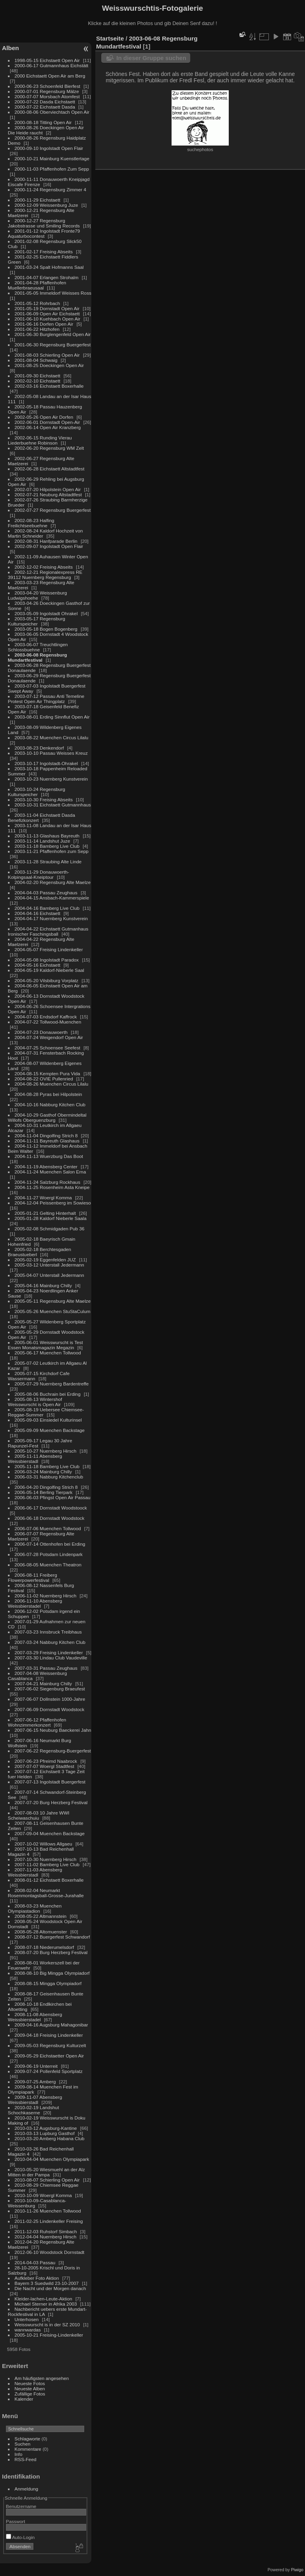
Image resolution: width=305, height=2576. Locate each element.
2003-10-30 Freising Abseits (44, 799)
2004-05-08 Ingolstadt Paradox (47, 959)
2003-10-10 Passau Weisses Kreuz (51, 753)
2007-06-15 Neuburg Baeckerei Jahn (53, 1730)
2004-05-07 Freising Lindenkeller (49, 949)
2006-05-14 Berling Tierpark (44, 1492)
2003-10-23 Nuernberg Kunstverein (51, 778)
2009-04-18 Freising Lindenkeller (49, 2035)
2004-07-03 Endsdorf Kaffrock (46, 1016)
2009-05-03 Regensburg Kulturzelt (50, 2045)
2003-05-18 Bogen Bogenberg (46, 628)
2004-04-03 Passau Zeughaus (46, 892)
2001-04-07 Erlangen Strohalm (47, 277)
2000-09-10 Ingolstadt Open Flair (49, 148)
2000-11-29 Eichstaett (37, 199)
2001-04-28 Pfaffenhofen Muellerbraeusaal (37, 285)
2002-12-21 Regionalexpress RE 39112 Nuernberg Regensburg (45, 574)
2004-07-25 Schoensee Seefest (48, 1047)
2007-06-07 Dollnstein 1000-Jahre (50, 1699)
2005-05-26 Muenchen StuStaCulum (53, 1311)
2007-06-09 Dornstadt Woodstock (50, 1709)
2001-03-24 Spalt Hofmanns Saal (49, 267)
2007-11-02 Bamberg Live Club (47, 1864)
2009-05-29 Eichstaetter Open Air (49, 2055)
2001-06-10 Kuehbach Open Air (48, 318)
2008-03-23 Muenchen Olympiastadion (35, 1908)
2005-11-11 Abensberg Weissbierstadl (35, 1458)
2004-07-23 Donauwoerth (41, 1032)
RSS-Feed (26, 2459)
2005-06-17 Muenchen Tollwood (48, 1352)
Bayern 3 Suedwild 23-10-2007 (47, 2283)
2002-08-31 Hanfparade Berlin (46, 541)
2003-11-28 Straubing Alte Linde (48, 861)
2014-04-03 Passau (35, 2262)
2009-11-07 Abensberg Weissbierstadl (35, 2099)
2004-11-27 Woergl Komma (43, 1197)
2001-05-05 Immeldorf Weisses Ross (53, 292)
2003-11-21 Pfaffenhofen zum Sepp (52, 851)
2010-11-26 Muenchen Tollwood (48, 2210)
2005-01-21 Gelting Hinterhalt (45, 1213)
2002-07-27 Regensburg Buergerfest (53, 510)
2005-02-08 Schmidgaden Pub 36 (50, 1228)
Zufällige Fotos (30, 2393)
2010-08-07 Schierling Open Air (47, 2179)
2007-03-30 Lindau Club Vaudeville (51, 1657)
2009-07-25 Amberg (35, 2081)
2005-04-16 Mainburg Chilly (43, 1285)
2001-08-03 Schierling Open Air (47, 354)
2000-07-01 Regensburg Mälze (47, 91)
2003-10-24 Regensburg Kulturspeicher (36, 792)
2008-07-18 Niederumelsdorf (44, 1947)
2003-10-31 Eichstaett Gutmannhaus (53, 804)
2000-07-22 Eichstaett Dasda (45, 106)
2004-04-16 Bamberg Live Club (47, 908)
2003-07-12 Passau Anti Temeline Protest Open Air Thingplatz (46, 699)
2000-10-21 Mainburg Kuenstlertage (52, 158)
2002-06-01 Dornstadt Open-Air (47, 422)
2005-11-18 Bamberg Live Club (47, 1466)
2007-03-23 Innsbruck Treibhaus (48, 1631)
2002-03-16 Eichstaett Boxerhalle (49, 386)
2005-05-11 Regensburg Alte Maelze (53, 1301)
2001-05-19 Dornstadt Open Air (47, 308)
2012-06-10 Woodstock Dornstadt (50, 2252)
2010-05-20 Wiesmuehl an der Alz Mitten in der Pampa (46, 2172)
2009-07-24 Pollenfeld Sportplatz (49, 2071)
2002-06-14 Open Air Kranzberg (48, 427)
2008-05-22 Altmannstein (41, 1916)
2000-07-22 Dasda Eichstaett (45, 101)
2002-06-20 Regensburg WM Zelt (49, 448)
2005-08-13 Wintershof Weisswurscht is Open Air (35, 1402)
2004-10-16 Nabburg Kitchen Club (50, 1104)
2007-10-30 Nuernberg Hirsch (46, 1859)
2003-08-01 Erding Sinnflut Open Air (52, 716)
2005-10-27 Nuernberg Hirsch (46, 1450)
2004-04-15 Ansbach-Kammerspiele (52, 897)
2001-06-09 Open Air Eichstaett (47, 313)
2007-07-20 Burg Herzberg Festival (51, 1802)
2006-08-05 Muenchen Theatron (48, 1564)
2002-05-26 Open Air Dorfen (44, 417)
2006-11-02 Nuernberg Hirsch (46, 1595)
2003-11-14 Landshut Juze (42, 840)
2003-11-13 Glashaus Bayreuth (47, 835)
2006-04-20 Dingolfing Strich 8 (46, 1487)
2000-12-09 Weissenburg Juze (46, 205)
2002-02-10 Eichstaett (37, 380)
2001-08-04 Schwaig (36, 360)
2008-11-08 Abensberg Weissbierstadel (35, 2017)
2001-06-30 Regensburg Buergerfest (53, 344)
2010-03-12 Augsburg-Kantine (46, 2128)
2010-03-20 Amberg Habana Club (50, 2138)
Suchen (23, 2443)
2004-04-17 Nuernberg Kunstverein (51, 918)
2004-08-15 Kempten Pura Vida (47, 1073)
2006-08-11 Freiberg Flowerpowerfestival (32, 1577)
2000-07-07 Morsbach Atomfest (47, 96)
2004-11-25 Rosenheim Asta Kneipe (52, 1187)
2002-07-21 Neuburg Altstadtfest (48, 494)
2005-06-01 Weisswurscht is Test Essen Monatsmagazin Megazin (45, 1345)
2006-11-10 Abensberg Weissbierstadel (35, 1603)
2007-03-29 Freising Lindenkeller (49, 1652)
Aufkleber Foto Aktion (37, 2278)
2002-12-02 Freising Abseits (44, 566)
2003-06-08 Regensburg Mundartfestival (37, 657)
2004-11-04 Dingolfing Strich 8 (46, 1135)
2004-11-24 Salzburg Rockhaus (47, 1182)
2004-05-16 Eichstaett (37, 964)
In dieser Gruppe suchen (151, 57)
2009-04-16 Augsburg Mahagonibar (51, 2024)
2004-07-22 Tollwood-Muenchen (48, 1021)
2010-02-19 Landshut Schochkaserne (33, 2110)
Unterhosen (27, 2319)
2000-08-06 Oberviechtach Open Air (52, 112)
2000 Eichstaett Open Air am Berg (50, 75)
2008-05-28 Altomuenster (41, 1931)
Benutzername (21, 2506)
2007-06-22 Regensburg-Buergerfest (53, 1750)
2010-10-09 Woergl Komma (43, 2195)
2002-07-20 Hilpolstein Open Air (48, 489)
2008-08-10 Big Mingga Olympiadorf (52, 1973)
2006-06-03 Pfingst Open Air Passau (53, 1497)
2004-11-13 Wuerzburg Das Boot (49, 1156)
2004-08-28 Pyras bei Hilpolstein (48, 1094)
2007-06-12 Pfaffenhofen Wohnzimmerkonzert (37, 1722)
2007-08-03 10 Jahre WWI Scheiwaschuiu (38, 1815)
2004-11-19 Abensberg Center (46, 1166)
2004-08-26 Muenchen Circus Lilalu (52, 1083)
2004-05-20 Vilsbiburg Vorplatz (47, 980)
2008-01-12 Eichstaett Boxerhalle (49, 1879)
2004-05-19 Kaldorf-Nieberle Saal (49, 970)
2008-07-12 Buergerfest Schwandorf (52, 1936)
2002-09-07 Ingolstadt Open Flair (49, 546)
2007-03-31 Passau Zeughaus (46, 1668)
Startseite (110, 38)
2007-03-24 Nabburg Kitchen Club (50, 1642)
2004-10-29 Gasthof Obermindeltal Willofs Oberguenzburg (47, 1117)
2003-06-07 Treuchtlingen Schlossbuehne (38, 647)
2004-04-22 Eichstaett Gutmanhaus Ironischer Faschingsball (48, 931)
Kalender (24, 2398)
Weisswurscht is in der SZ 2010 (47, 2324)
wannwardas (28, 2329)
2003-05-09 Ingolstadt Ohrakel (46, 613)
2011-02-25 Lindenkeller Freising (49, 2221)
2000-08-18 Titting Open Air (43, 122)
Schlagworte (28, 2438)
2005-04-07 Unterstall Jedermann (49, 1275)
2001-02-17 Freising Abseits (44, 251)
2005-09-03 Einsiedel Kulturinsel (48, 1419)
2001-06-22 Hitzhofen (37, 329)
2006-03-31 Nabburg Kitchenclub (49, 1476)
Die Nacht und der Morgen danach (50, 2288)
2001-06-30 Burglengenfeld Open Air (53, 334)
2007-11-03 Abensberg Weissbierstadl (35, 1872)
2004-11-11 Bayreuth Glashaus (47, 1140)
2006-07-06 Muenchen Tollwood (48, 1528)
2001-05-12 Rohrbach (37, 303)
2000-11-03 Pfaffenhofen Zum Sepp (52, 168)
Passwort (15, 2521)
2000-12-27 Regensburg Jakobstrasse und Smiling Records (44, 223)
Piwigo (297, 2569)
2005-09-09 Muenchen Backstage (50, 1430)
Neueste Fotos (30, 2383)
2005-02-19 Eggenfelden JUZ (45, 1259)
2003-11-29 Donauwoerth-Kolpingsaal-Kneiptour (38, 874)
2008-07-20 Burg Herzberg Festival (51, 1952)
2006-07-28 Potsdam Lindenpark (49, 1554)
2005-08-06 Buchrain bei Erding (48, 1394)
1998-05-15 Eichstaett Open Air (47, 60)
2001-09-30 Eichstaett (37, 375)
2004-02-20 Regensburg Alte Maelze (53, 882)
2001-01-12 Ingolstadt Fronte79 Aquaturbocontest (44, 233)
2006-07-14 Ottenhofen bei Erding (50, 1543)
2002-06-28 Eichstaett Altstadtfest (50, 468)
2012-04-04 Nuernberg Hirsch (46, 2236)
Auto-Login (20, 2537)
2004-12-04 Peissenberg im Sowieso (53, 1202)
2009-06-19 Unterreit (36, 2066)
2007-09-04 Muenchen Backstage (50, 1833)
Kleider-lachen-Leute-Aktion (43, 2298)
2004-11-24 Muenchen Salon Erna (50, 1171)
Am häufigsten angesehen (42, 2378)
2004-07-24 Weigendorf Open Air (49, 1037)
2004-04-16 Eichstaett (37, 913)
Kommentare (28, 2449)
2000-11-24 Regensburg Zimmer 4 (51, 189)
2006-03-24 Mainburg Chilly (43, 1471)
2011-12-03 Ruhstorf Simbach (46, 2231)
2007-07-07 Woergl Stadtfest (44, 1766)
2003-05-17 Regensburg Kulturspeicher (36, 621)
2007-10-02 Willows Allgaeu (43, 1843)
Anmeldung (27, 2488)
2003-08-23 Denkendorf (39, 747)
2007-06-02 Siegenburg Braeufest (50, 1688)
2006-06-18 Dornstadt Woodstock (50, 1518)
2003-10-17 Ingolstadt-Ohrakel (46, 763)
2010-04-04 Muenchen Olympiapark (52, 2159)
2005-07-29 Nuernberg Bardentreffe (52, 1383)
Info (19, 2454)
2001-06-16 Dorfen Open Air (44, 323)
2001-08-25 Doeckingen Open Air (49, 365)
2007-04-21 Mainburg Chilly (43, 1683)
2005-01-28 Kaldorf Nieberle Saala (51, 1218)
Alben (10, 48)
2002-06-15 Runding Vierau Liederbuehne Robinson (40, 440)
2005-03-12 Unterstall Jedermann (49, 1264)
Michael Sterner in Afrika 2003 (46, 2303)
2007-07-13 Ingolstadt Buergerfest (50, 1781)
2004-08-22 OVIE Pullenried (44, 1078)
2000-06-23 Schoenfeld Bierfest (47, 86)
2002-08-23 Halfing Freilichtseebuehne (31, 523)
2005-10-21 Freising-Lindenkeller (49, 2334)
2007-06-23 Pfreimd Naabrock (46, 1761)
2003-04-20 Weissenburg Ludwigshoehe (37, 595)
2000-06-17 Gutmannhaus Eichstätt (52, 65)
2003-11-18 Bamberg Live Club (47, 846)
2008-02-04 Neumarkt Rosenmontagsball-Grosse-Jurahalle (46, 1893)
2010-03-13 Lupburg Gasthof (45, 2133)
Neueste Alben (30, 2388)
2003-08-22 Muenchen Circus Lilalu (52, 737)
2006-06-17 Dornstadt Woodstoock (51, 1507)
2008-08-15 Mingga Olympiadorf (48, 1983)
